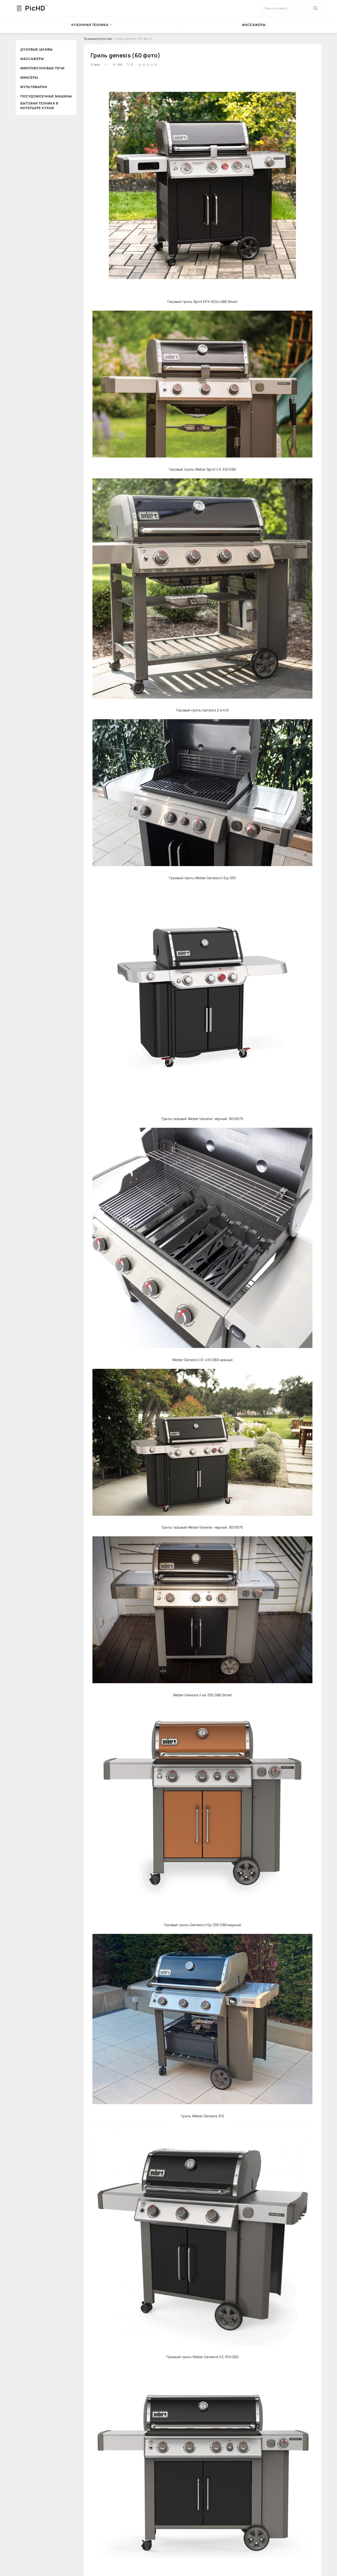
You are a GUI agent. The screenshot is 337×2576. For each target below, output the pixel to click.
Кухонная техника (89, 24)
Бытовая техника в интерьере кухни (39, 105)
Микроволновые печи (42, 68)
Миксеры (29, 77)
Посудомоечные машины (46, 96)
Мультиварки (33, 87)
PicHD (35, 8)
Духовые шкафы (36, 49)
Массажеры (254, 24)
